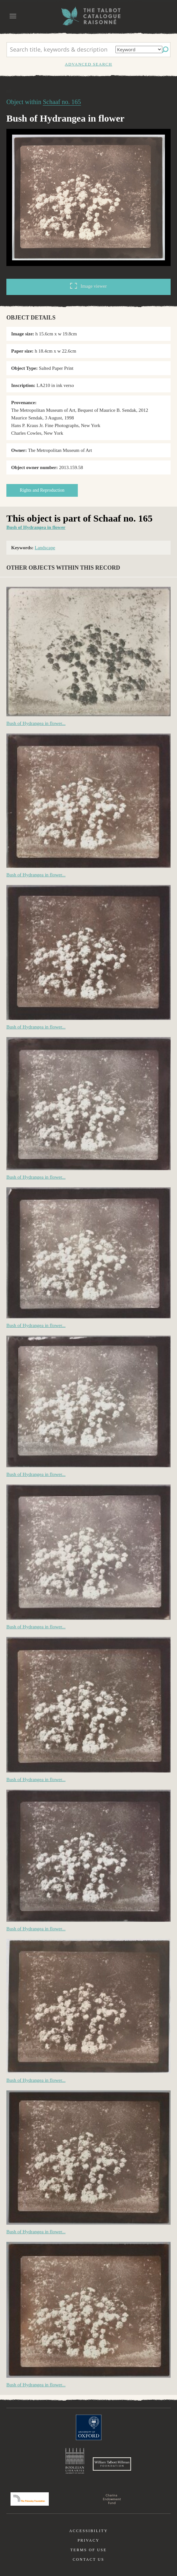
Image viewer (88, 286)
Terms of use (88, 2550)
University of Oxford (88, 2427)
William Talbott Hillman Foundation (112, 2464)
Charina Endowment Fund (112, 2499)
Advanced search (88, 64)
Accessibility (88, 2531)
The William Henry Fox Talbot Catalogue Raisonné (89, 16)
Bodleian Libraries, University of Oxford (74, 2461)
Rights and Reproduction (42, 490)
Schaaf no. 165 (62, 101)
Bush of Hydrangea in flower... (35, 723)
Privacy (88, 2540)
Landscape (45, 547)
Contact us (88, 2559)
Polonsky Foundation (30, 2499)
